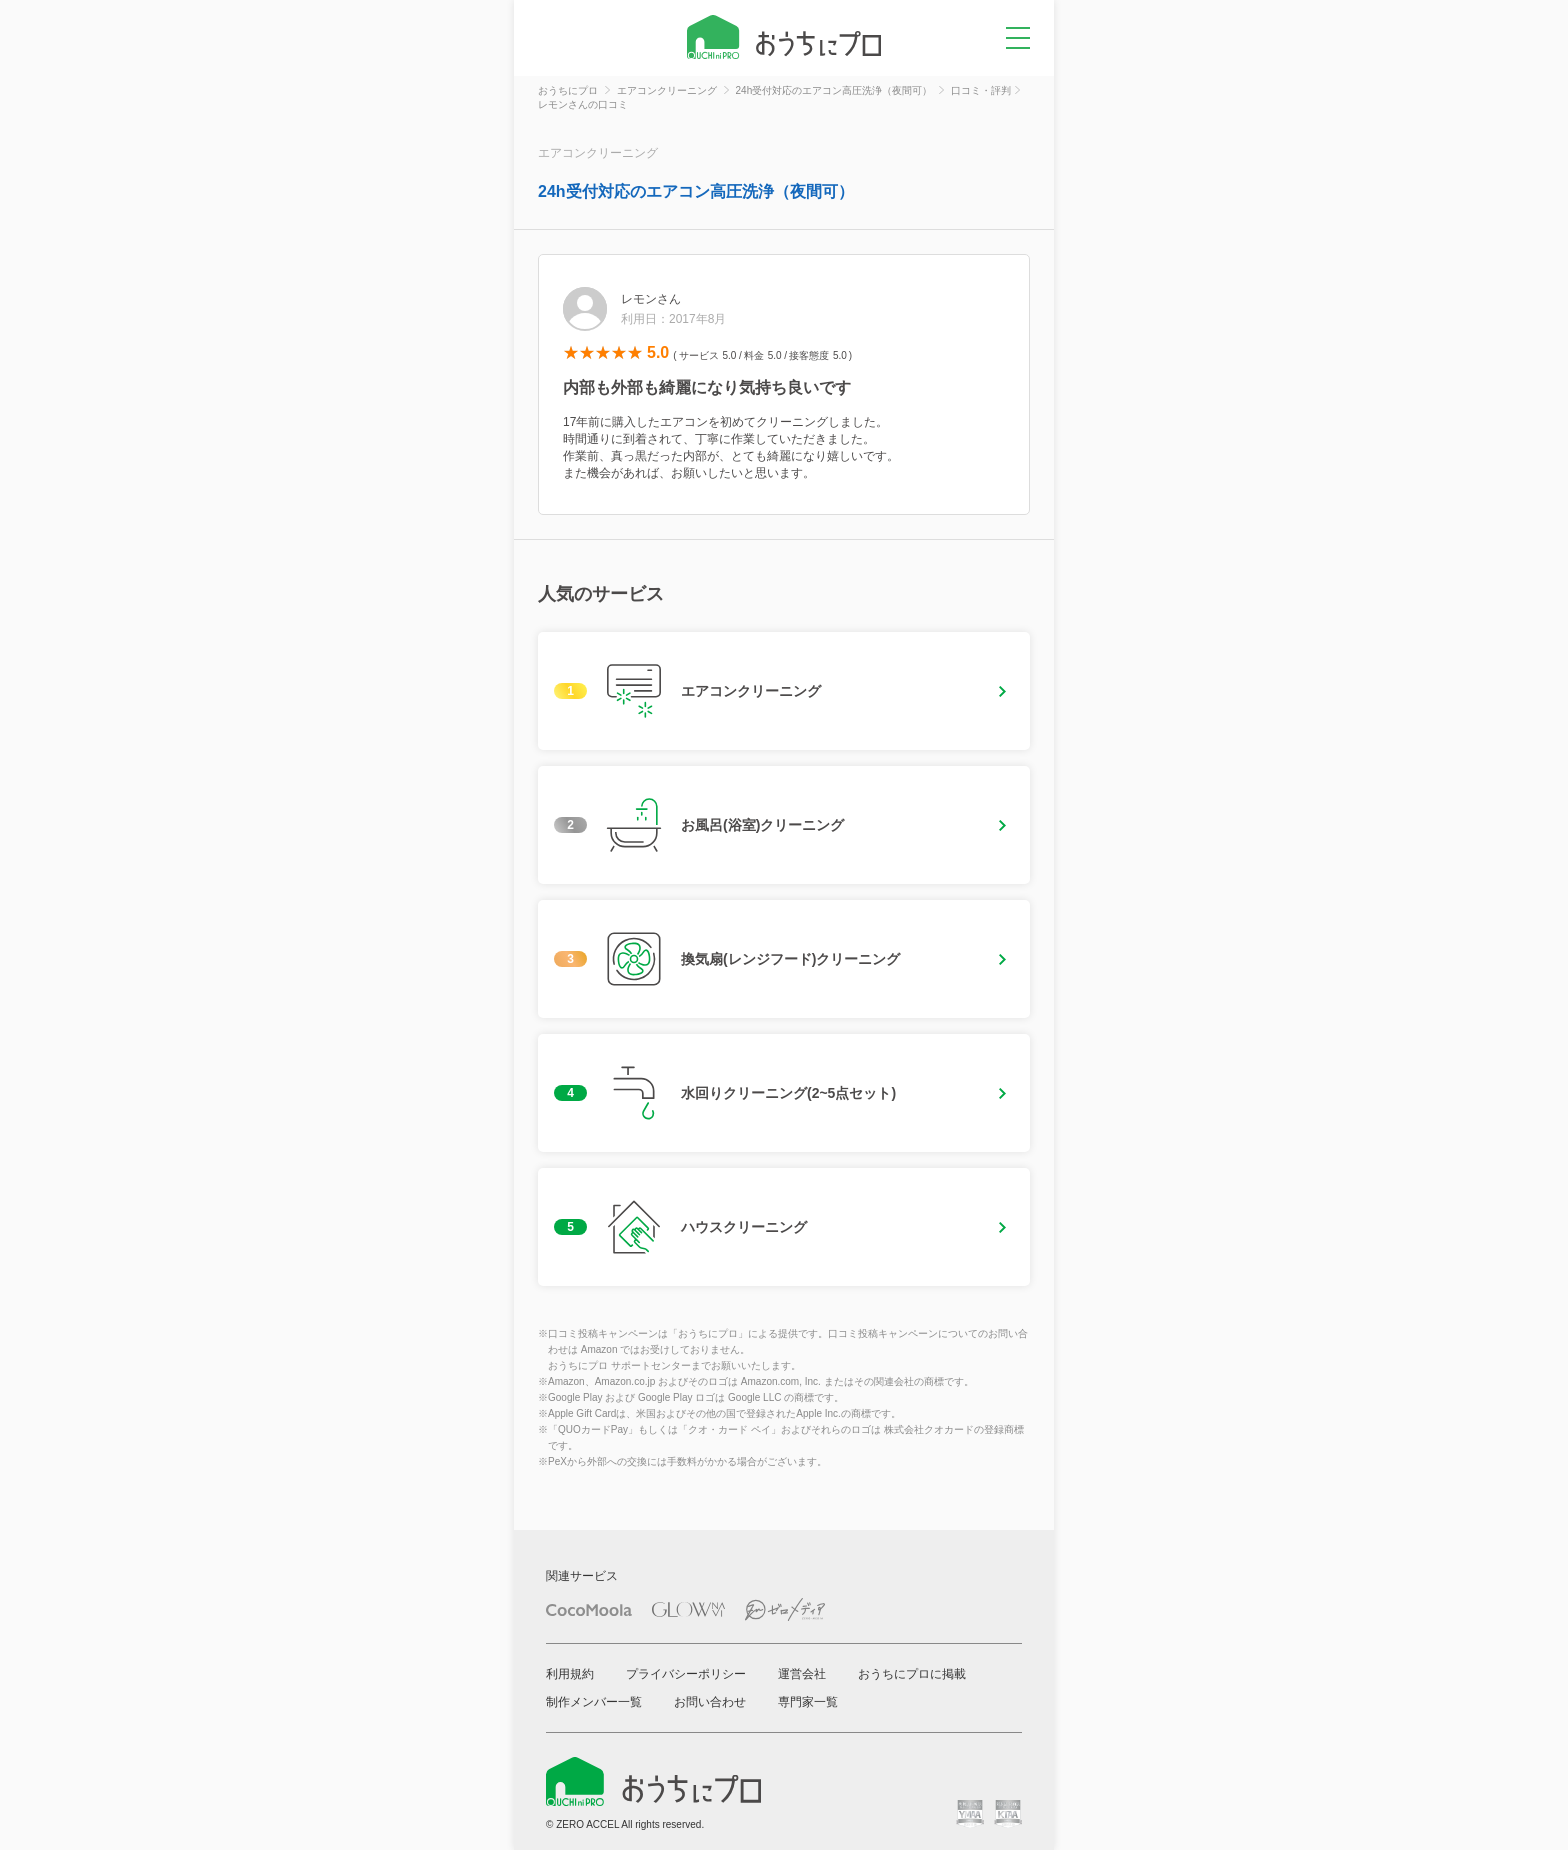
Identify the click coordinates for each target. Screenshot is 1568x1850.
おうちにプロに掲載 (912, 1674)
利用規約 (570, 1674)
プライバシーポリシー (686, 1674)
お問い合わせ (710, 1702)
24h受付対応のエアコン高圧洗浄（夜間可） (696, 191)
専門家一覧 (808, 1702)
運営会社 (802, 1674)
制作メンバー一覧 (594, 1702)
